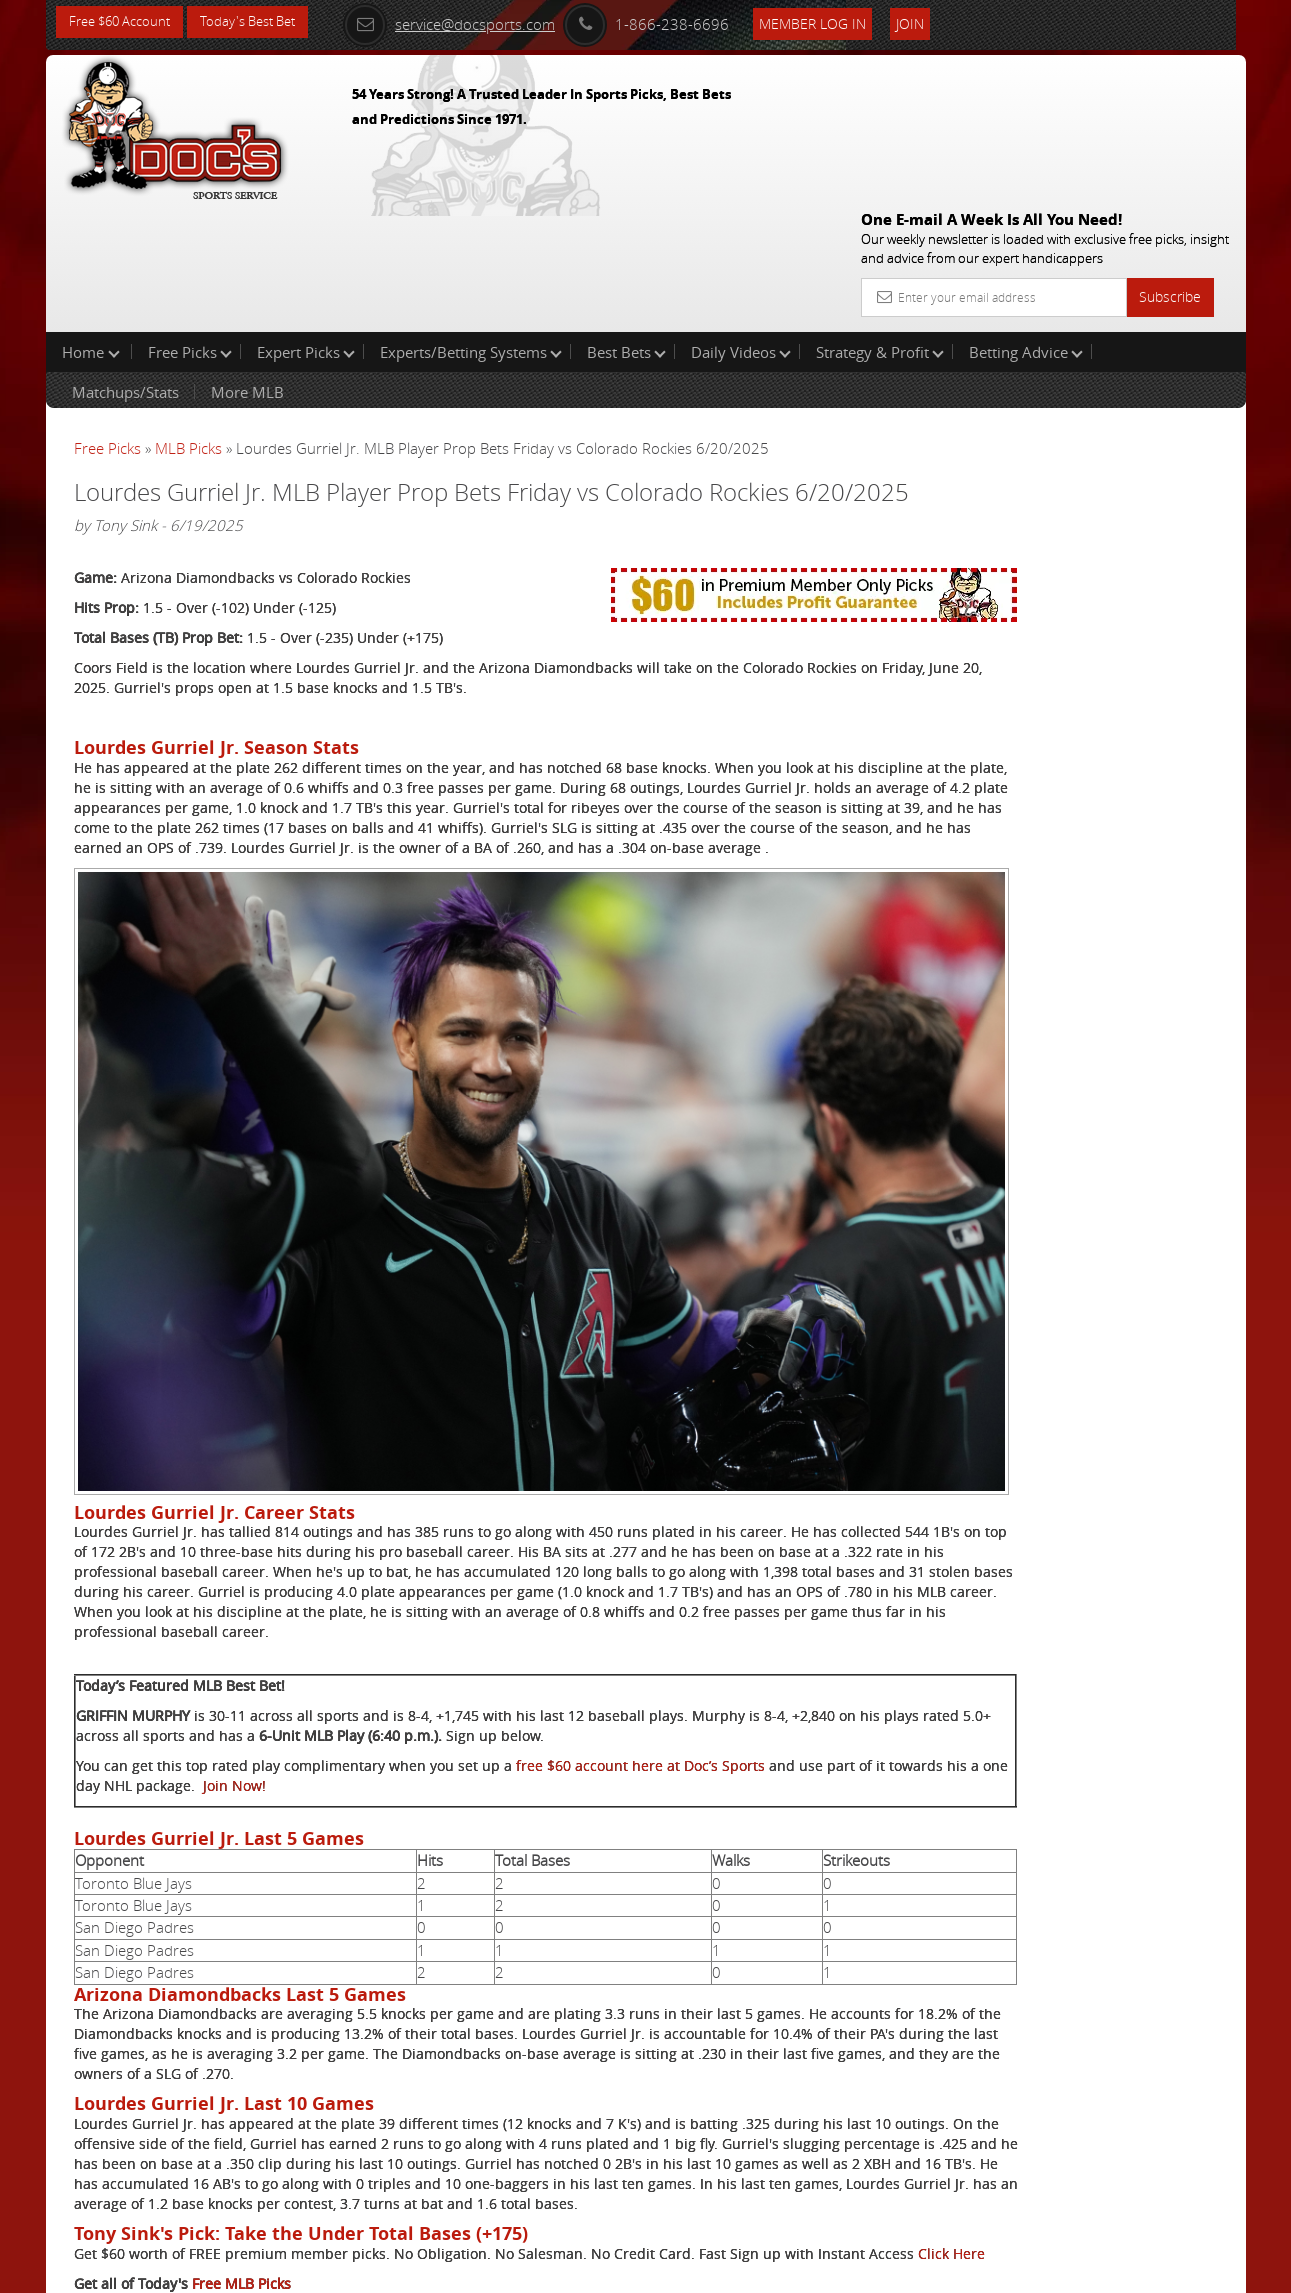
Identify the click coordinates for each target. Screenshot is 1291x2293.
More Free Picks (1156, 332)
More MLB (247, 264)
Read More (1162, 646)
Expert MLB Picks (248, 2199)
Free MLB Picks (241, 2169)
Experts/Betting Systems (471, 224)
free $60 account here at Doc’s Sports (640, 1590)
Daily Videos (741, 224)
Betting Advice (1026, 224)
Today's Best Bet (262, 22)
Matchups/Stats (125, 264)
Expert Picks (306, 224)
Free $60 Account (124, 22)
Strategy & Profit (880, 224)
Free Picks (190, 224)
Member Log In (840, 21)
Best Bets (626, 224)
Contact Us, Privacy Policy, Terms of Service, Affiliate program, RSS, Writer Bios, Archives (765, 2269)
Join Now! (447, 1610)
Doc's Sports (1074, 493)
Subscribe (1170, 152)
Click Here (207, 2139)
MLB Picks (188, 320)
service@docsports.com (477, 22)
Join (938, 21)
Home (91, 224)
